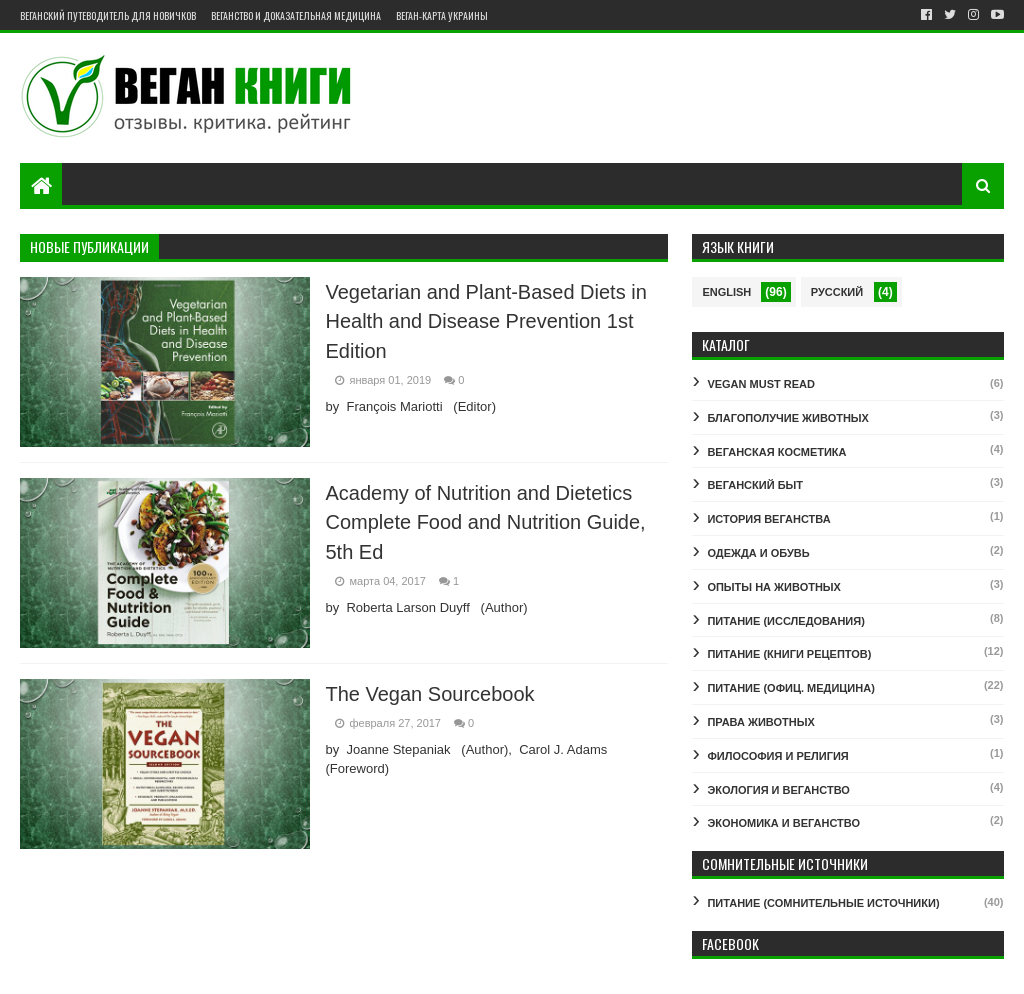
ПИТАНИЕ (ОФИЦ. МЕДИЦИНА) (790, 688)
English (726, 292)
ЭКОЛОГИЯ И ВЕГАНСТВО (778, 790)
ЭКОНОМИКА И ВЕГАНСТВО (783, 823)
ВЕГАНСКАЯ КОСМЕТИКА (776, 452)
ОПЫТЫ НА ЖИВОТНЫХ (774, 587)
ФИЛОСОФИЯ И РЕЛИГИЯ (777, 756)
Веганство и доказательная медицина (296, 15)
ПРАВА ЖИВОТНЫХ (760, 722)
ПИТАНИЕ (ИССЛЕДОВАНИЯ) (785, 621)
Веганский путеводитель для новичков (108, 15)
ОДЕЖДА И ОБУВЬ (758, 553)
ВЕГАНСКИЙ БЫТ (755, 485)
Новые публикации (89, 246)
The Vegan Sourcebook (429, 694)
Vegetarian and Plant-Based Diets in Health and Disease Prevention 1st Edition (485, 321)
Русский (837, 292)
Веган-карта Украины (442, 15)
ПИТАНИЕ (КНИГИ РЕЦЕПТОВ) (789, 654)
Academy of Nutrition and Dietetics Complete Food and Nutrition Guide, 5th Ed (485, 522)
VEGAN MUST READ (761, 384)
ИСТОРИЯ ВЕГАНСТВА (768, 519)
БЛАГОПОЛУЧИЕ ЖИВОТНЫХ (788, 418)
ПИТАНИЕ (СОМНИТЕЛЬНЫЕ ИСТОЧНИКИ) (823, 903)
